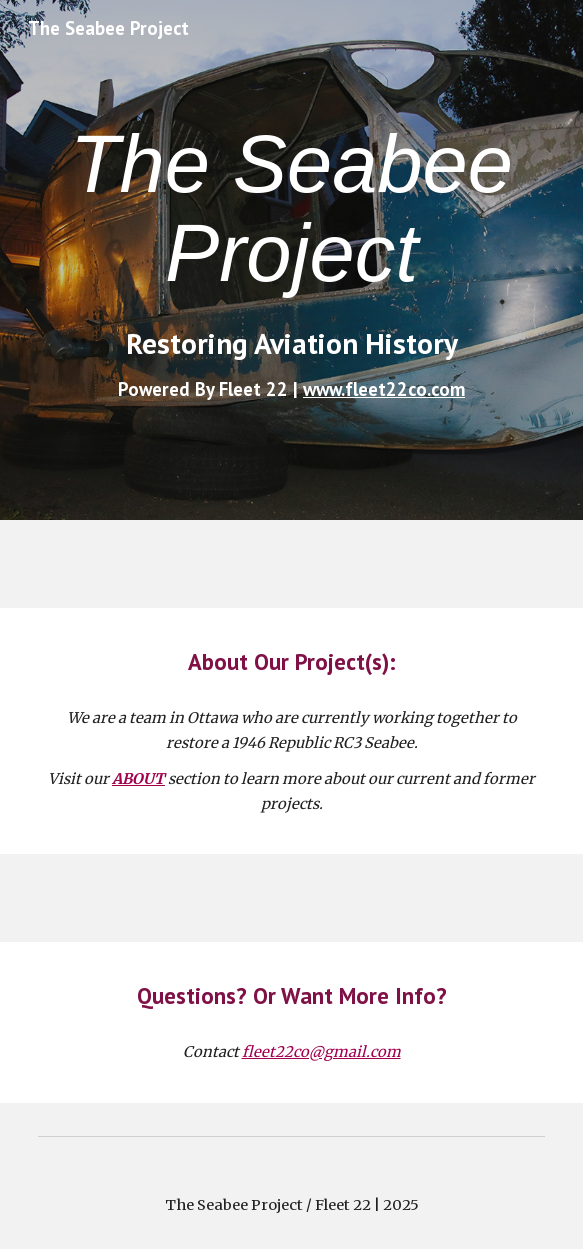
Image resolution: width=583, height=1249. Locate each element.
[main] (291, 208)
